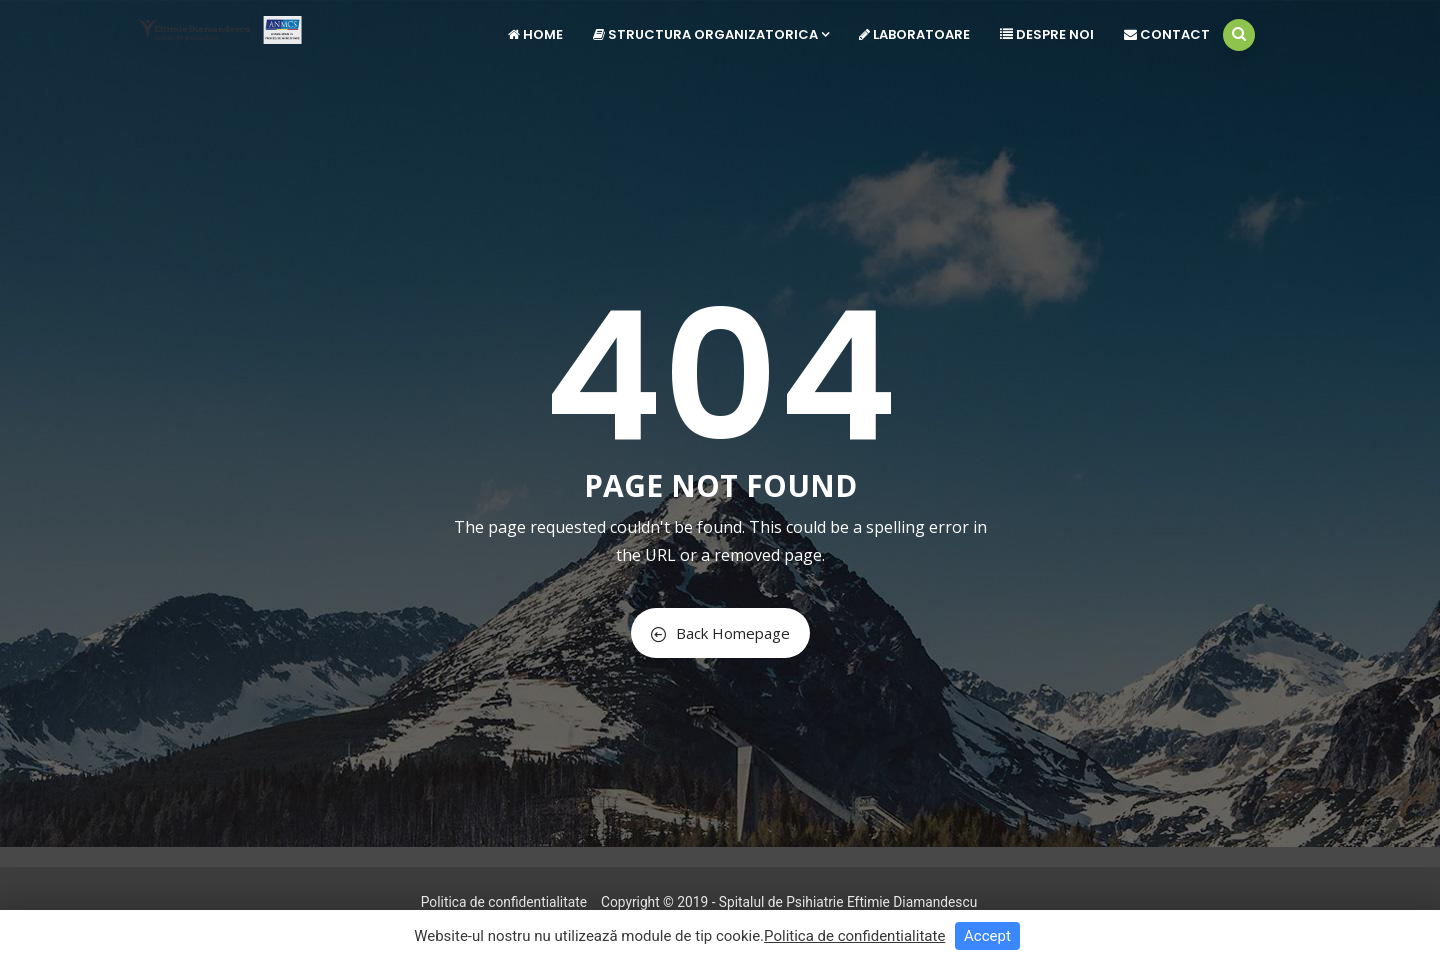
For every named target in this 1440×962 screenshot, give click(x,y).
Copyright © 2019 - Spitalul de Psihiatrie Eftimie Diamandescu (789, 902)
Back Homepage (720, 633)
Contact (1167, 34)
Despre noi (1047, 34)
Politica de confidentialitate (504, 902)
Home (535, 34)
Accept (987, 936)
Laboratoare (914, 34)
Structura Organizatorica (711, 34)
